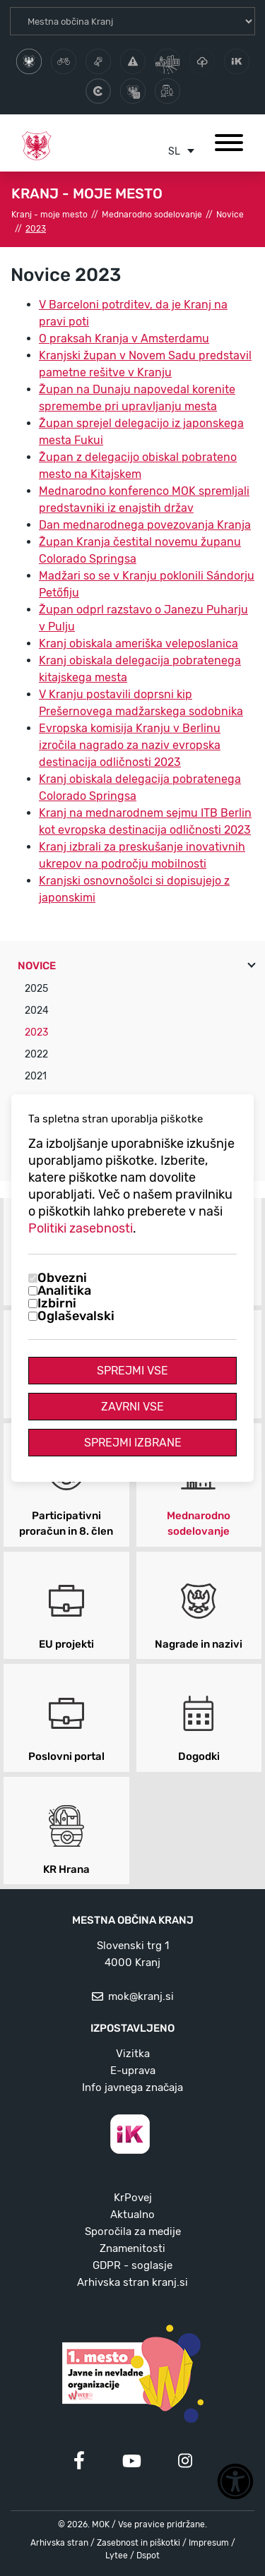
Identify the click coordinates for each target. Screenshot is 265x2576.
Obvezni (62, 1277)
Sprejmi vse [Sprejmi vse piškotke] (132, 1370)
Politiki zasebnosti (80, 1228)
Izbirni (56, 1303)
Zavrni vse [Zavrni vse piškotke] (132, 1406)
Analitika (64, 1290)
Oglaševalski (75, 1316)
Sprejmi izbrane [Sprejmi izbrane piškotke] (133, 1442)
